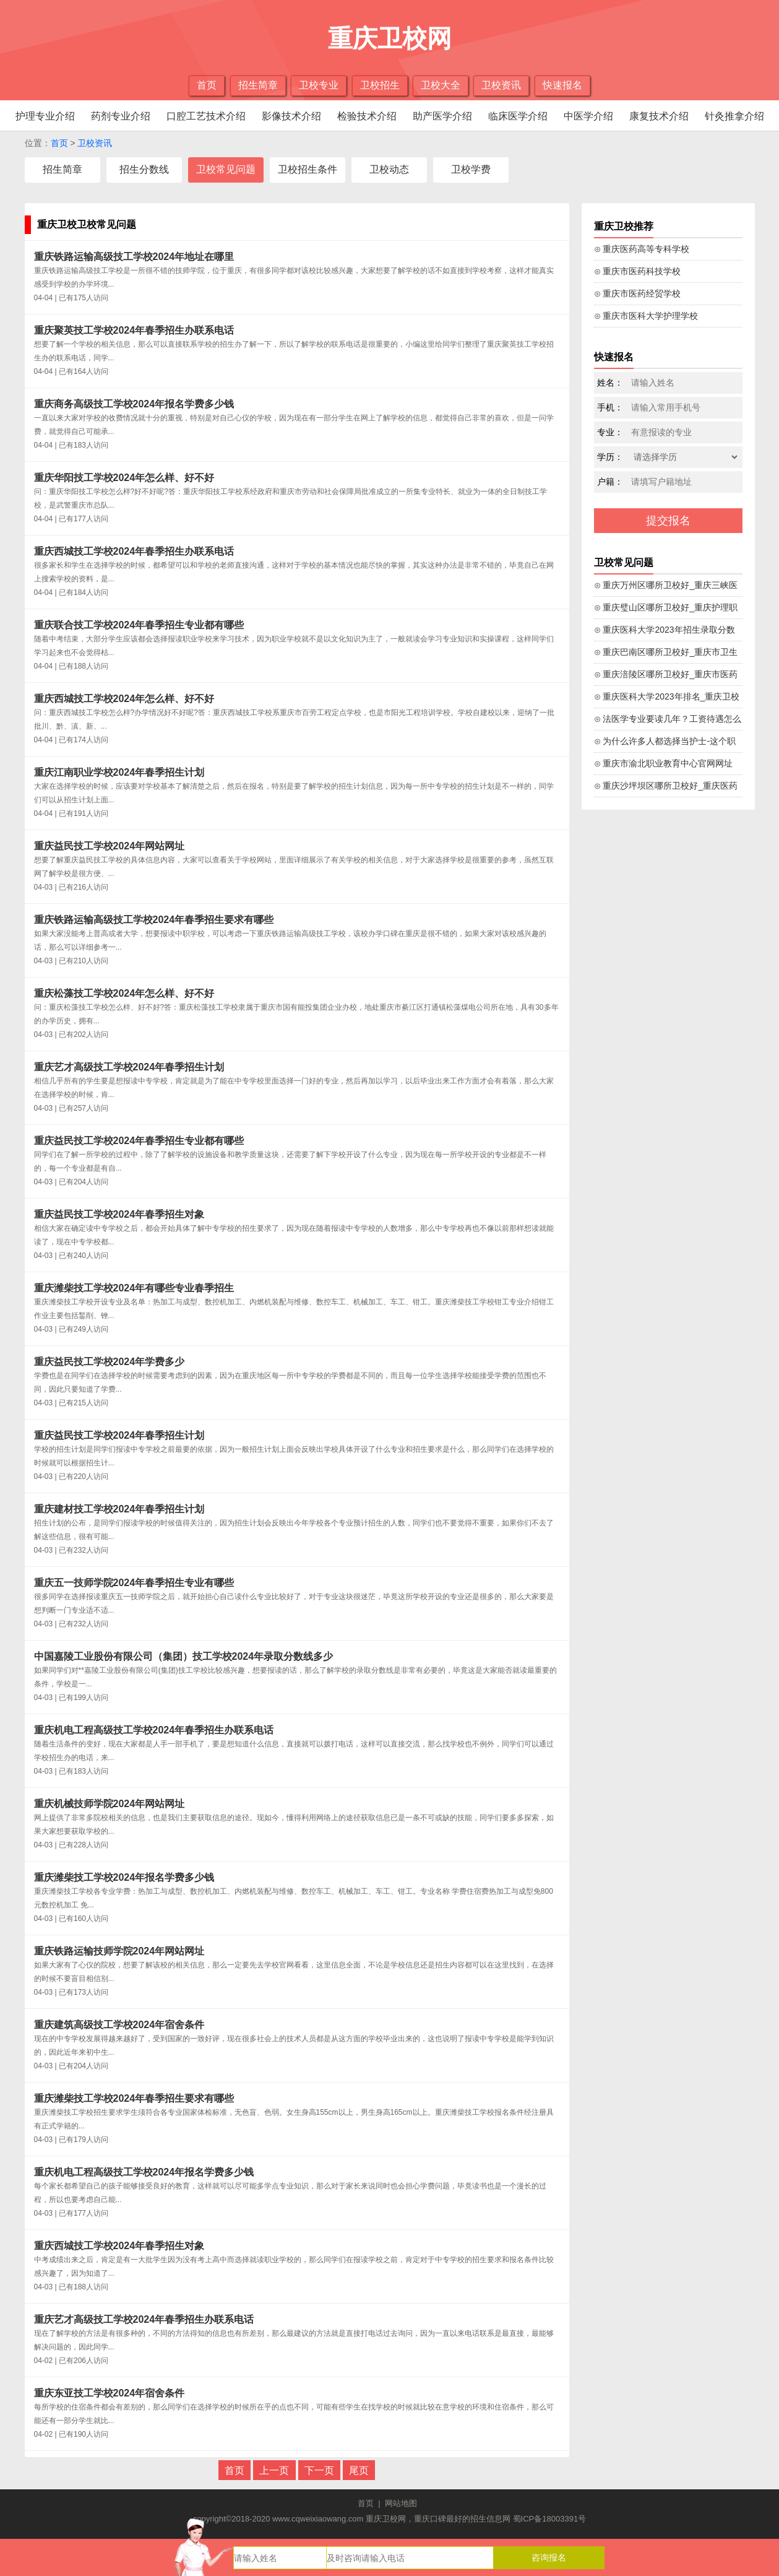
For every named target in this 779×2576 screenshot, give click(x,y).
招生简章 (258, 85)
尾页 (359, 2470)
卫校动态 (389, 169)
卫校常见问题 (226, 169)
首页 (207, 85)
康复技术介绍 (659, 116)
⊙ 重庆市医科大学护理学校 (646, 316)
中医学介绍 (588, 116)
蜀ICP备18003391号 (550, 2518)
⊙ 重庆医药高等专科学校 (642, 249)
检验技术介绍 (367, 116)
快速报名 (562, 85)
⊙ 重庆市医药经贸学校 (637, 293)
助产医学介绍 (442, 116)
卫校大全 (440, 85)
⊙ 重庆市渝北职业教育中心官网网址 (663, 763)
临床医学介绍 (518, 116)
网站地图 (401, 2503)
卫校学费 (471, 169)
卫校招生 (380, 85)
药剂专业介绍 (120, 116)
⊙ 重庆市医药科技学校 (637, 271)
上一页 (274, 2470)
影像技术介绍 (291, 116)
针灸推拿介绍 (734, 116)
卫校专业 (318, 85)
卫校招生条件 (307, 169)
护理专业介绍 (45, 116)
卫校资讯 (501, 85)
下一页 (319, 2470)
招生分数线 (144, 169)
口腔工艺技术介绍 (206, 116)
